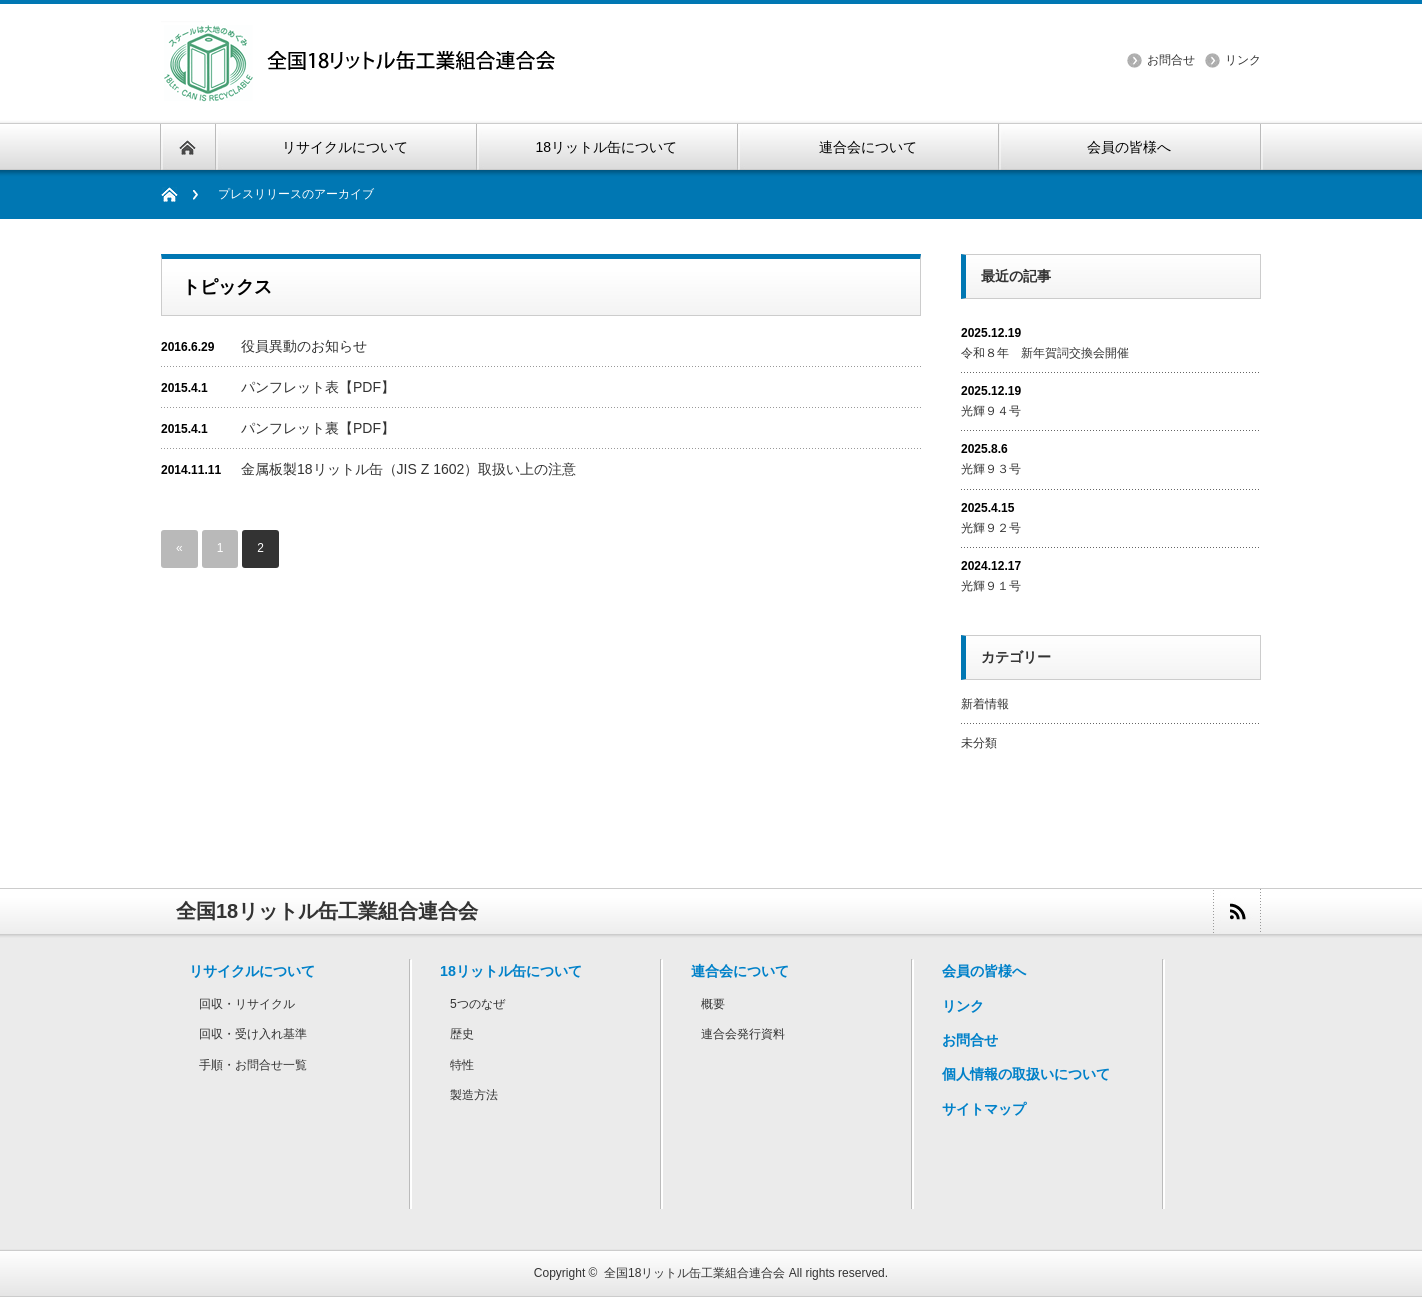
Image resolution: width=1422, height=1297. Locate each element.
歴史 (462, 1034)
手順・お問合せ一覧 (253, 1065)
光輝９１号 (991, 586)
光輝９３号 (991, 469)
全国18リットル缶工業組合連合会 (694, 1273)
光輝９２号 (991, 528)
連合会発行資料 (743, 1034)
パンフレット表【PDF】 (318, 387)
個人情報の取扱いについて (1026, 1074)
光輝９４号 (991, 411)
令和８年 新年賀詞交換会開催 (1045, 353)
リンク (1243, 60)
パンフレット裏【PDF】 (318, 428)
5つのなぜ (477, 1004)
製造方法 (474, 1095)
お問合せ (1171, 60)
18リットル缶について (511, 971)
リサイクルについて (252, 971)
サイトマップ (984, 1109)
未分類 (979, 743)
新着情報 (985, 704)
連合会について (740, 971)
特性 (462, 1065)
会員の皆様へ (984, 971)
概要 (713, 1004)
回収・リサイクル (247, 1004)
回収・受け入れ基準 (253, 1034)
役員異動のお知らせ (304, 346)
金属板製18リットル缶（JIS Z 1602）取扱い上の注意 (408, 469)
